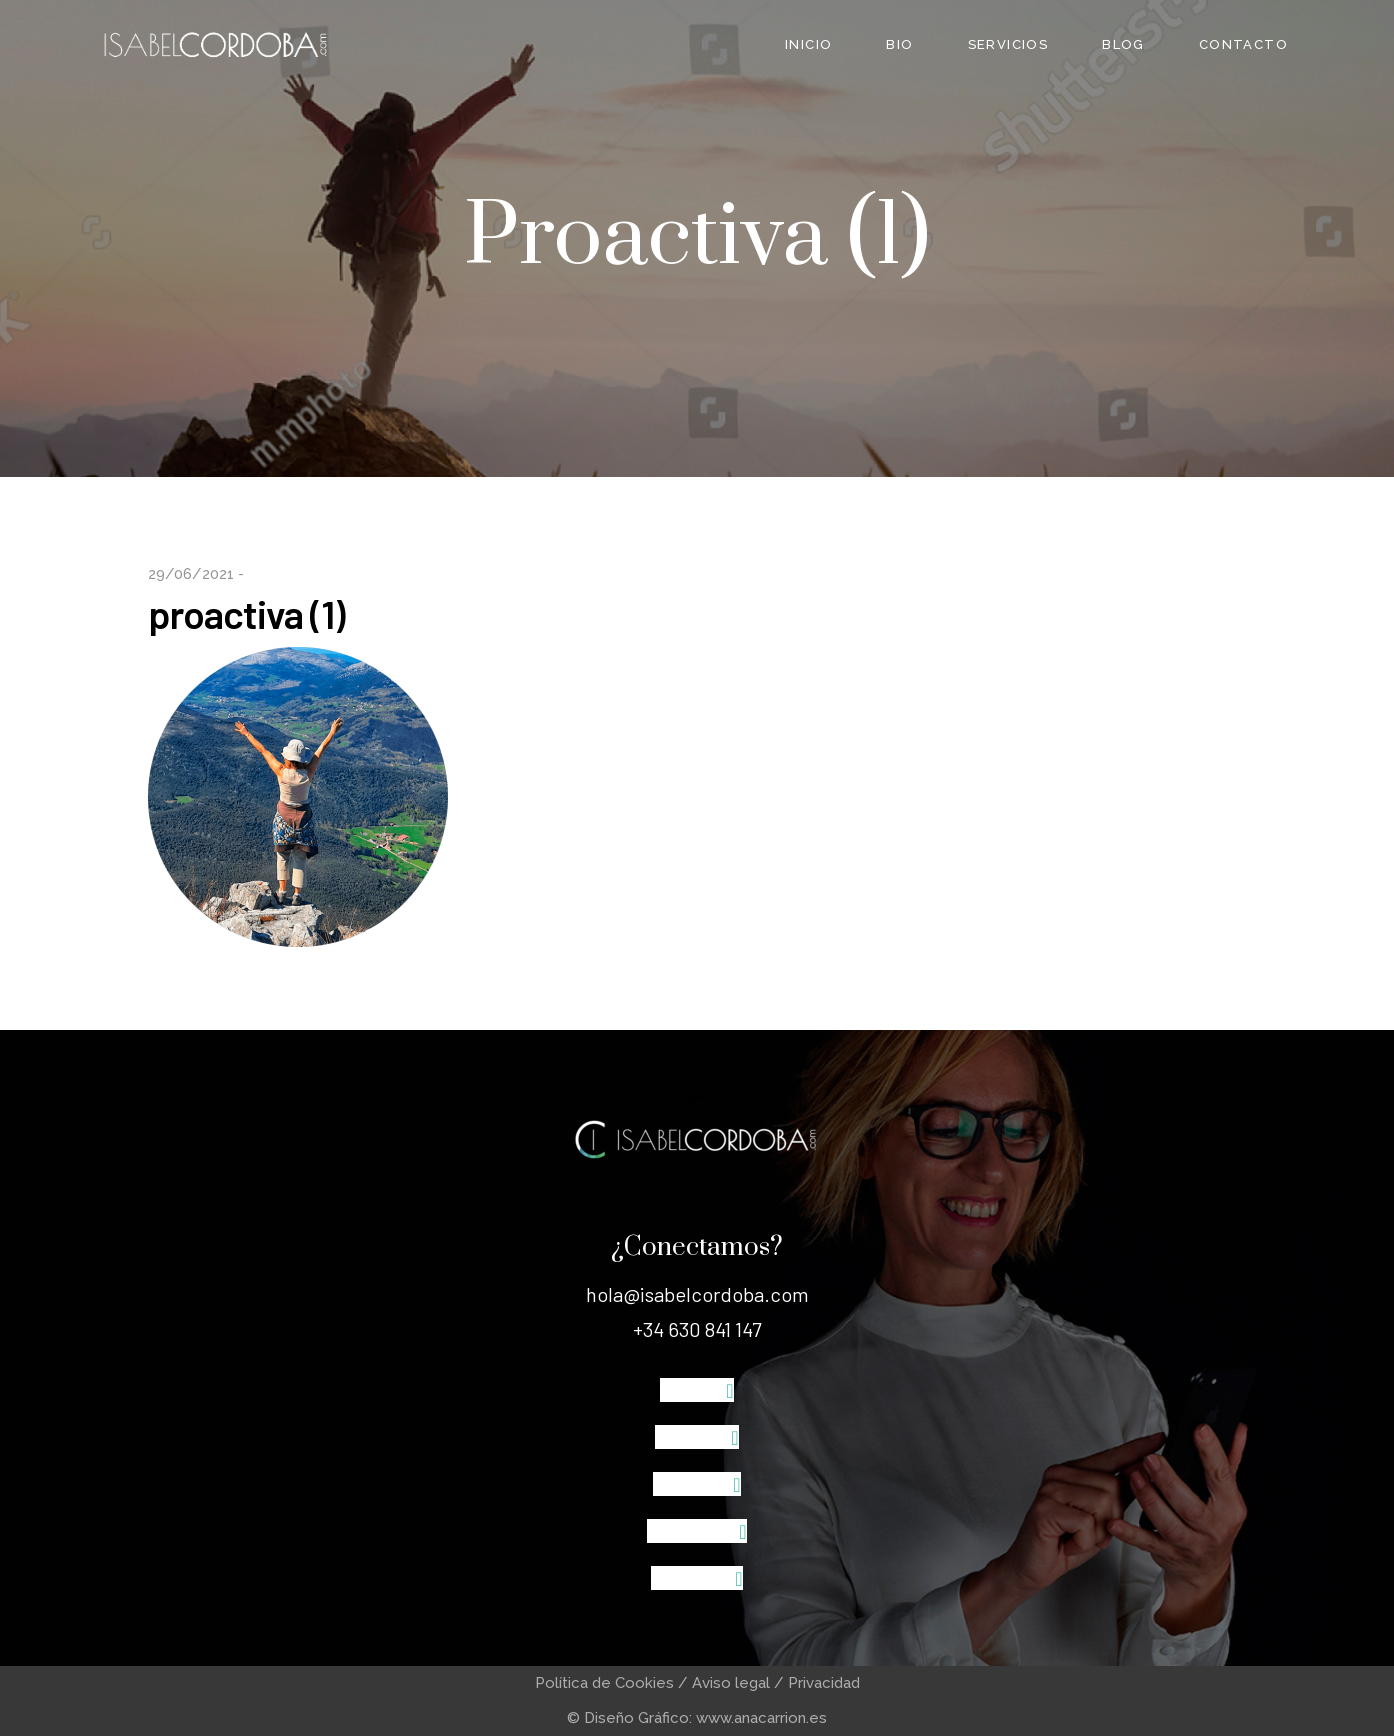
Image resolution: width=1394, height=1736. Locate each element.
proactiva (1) (246, 613)
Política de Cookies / (613, 1683)
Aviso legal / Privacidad (776, 1683)
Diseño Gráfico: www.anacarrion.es (705, 1718)
